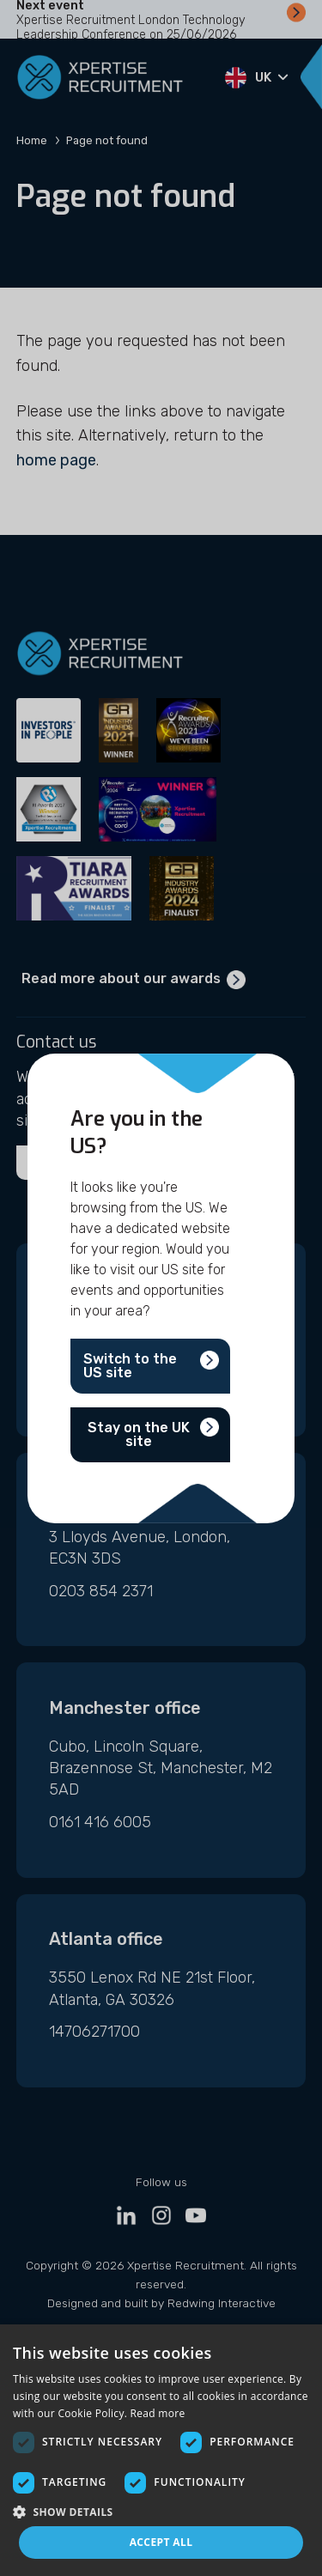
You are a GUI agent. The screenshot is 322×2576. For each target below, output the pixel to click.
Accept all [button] (161, 2542)
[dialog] (161, 2450)
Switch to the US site (130, 1366)
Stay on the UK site (139, 1434)
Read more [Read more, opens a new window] (158, 2413)
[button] (161, 2511)
